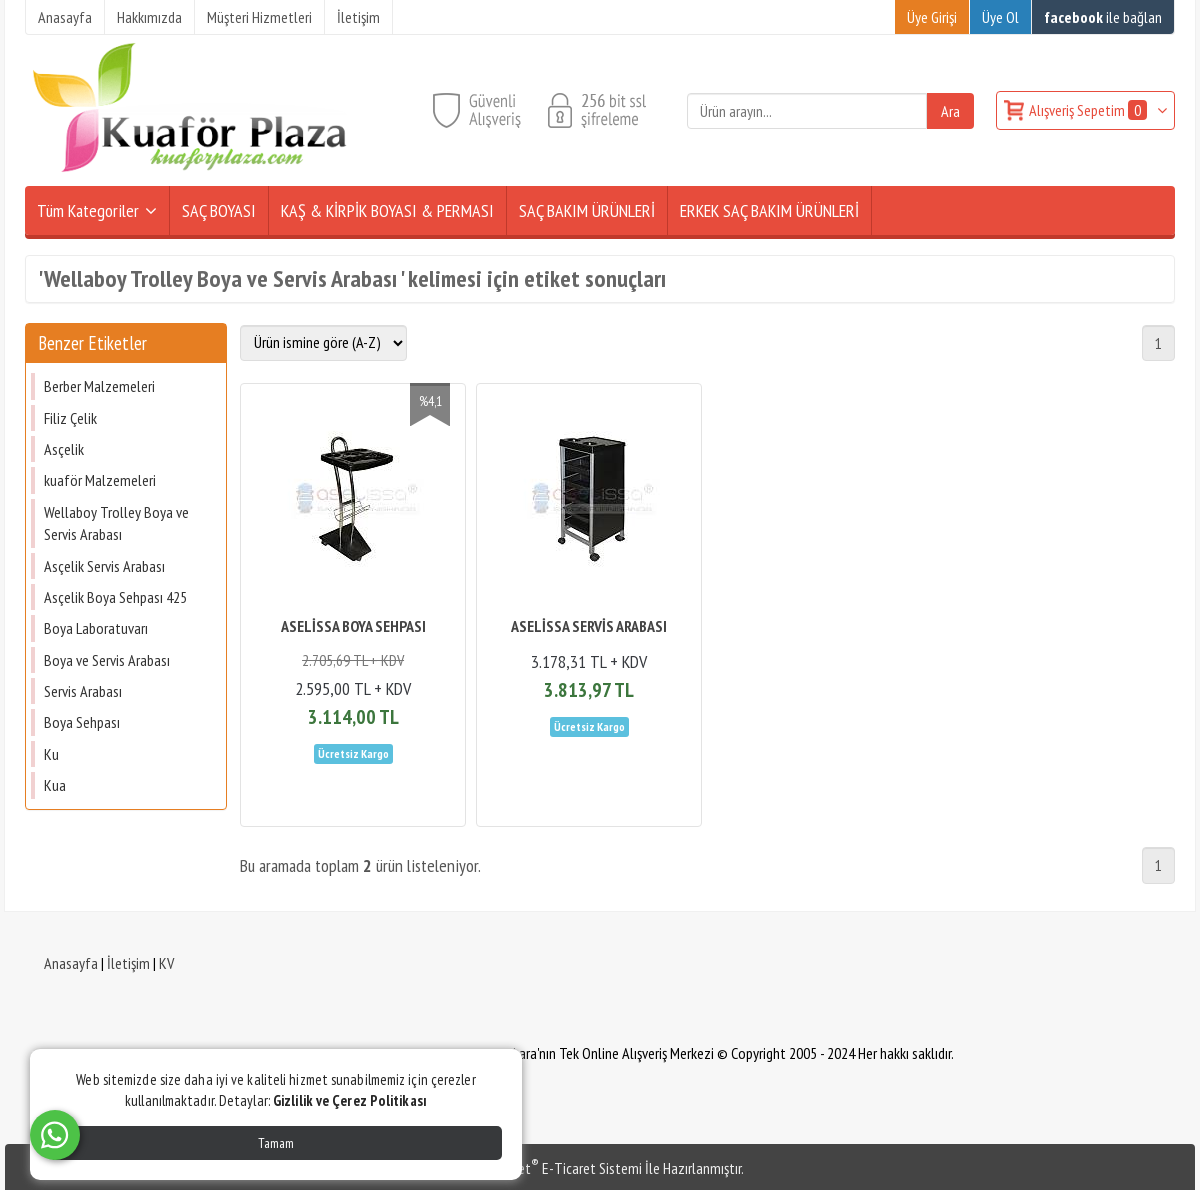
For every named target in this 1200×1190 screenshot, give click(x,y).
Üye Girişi (932, 17)
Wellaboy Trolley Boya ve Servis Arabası (116, 523)
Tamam (276, 1143)
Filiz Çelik (70, 418)
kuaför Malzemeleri (100, 480)
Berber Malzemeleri (99, 386)
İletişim (128, 963)
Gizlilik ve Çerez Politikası (350, 1100)
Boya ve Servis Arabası (107, 660)
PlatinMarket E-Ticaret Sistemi (549, 1168)
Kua (55, 785)
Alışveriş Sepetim (1089, 110)
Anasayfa (71, 963)
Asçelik (64, 449)
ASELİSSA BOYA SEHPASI (353, 626)
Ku (51, 754)
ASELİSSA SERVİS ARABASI (589, 626)
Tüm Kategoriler (88, 210)
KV (166, 963)
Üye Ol (1000, 17)
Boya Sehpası (82, 722)
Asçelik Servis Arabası (104, 566)
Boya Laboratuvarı (96, 628)
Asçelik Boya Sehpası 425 (115, 597)
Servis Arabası (83, 691)
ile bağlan (1103, 17)
